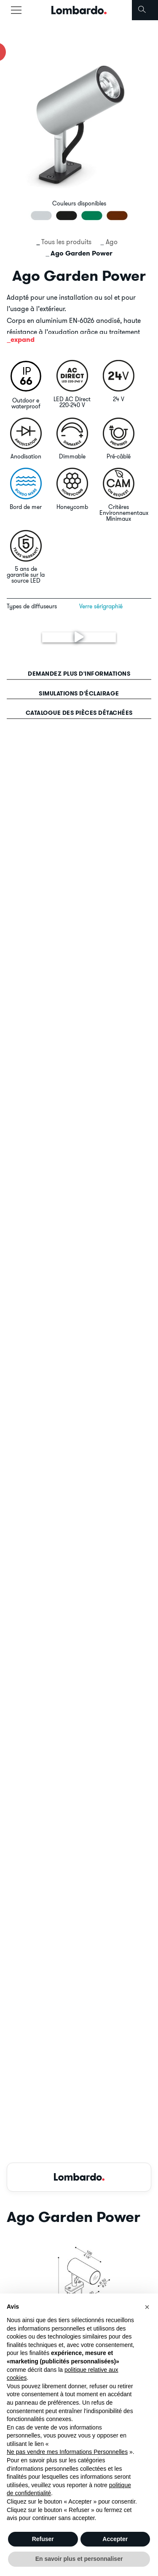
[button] (147, 2307)
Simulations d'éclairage (79, 693)
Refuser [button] (43, 2539)
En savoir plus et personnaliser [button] (79, 2558)
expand (23, 339)
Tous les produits (66, 241)
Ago (112, 241)
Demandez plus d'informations (79, 673)
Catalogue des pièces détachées (79, 713)
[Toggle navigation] (16, 10)
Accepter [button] (115, 2539)
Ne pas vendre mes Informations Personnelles (67, 2451)
